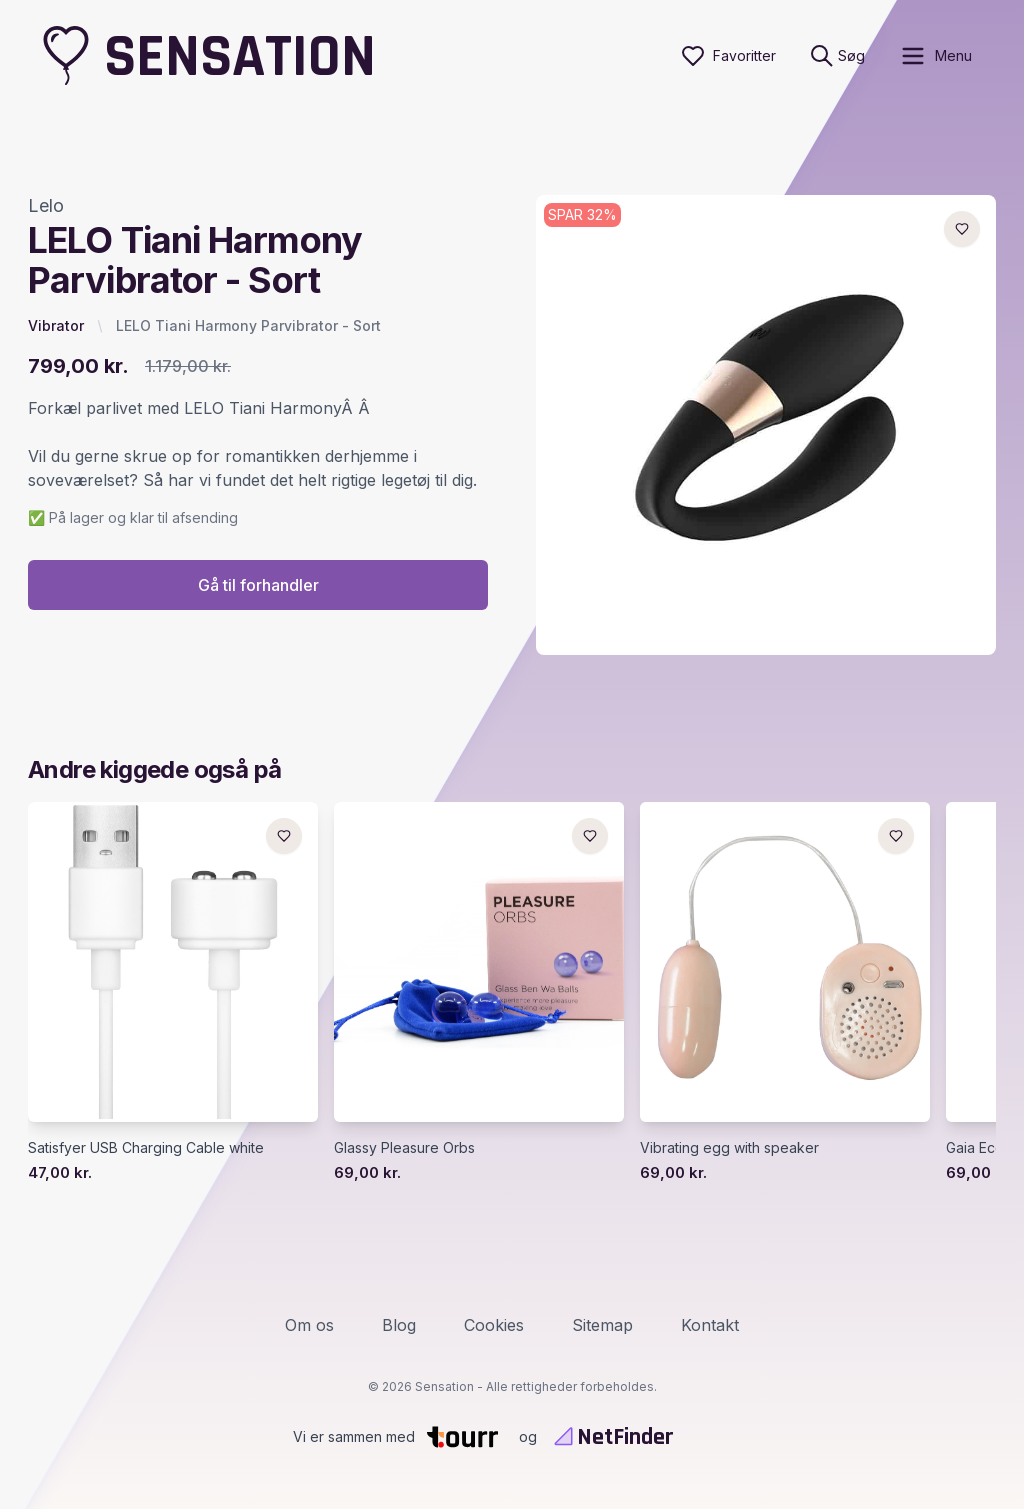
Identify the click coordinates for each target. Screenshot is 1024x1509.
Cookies (494, 1325)
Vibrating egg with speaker (729, 1147)
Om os (309, 1325)
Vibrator (56, 325)
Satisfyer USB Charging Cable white (146, 1147)
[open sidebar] (935, 56)
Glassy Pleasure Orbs (404, 1147)
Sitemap (602, 1325)
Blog (399, 1325)
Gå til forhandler (258, 585)
